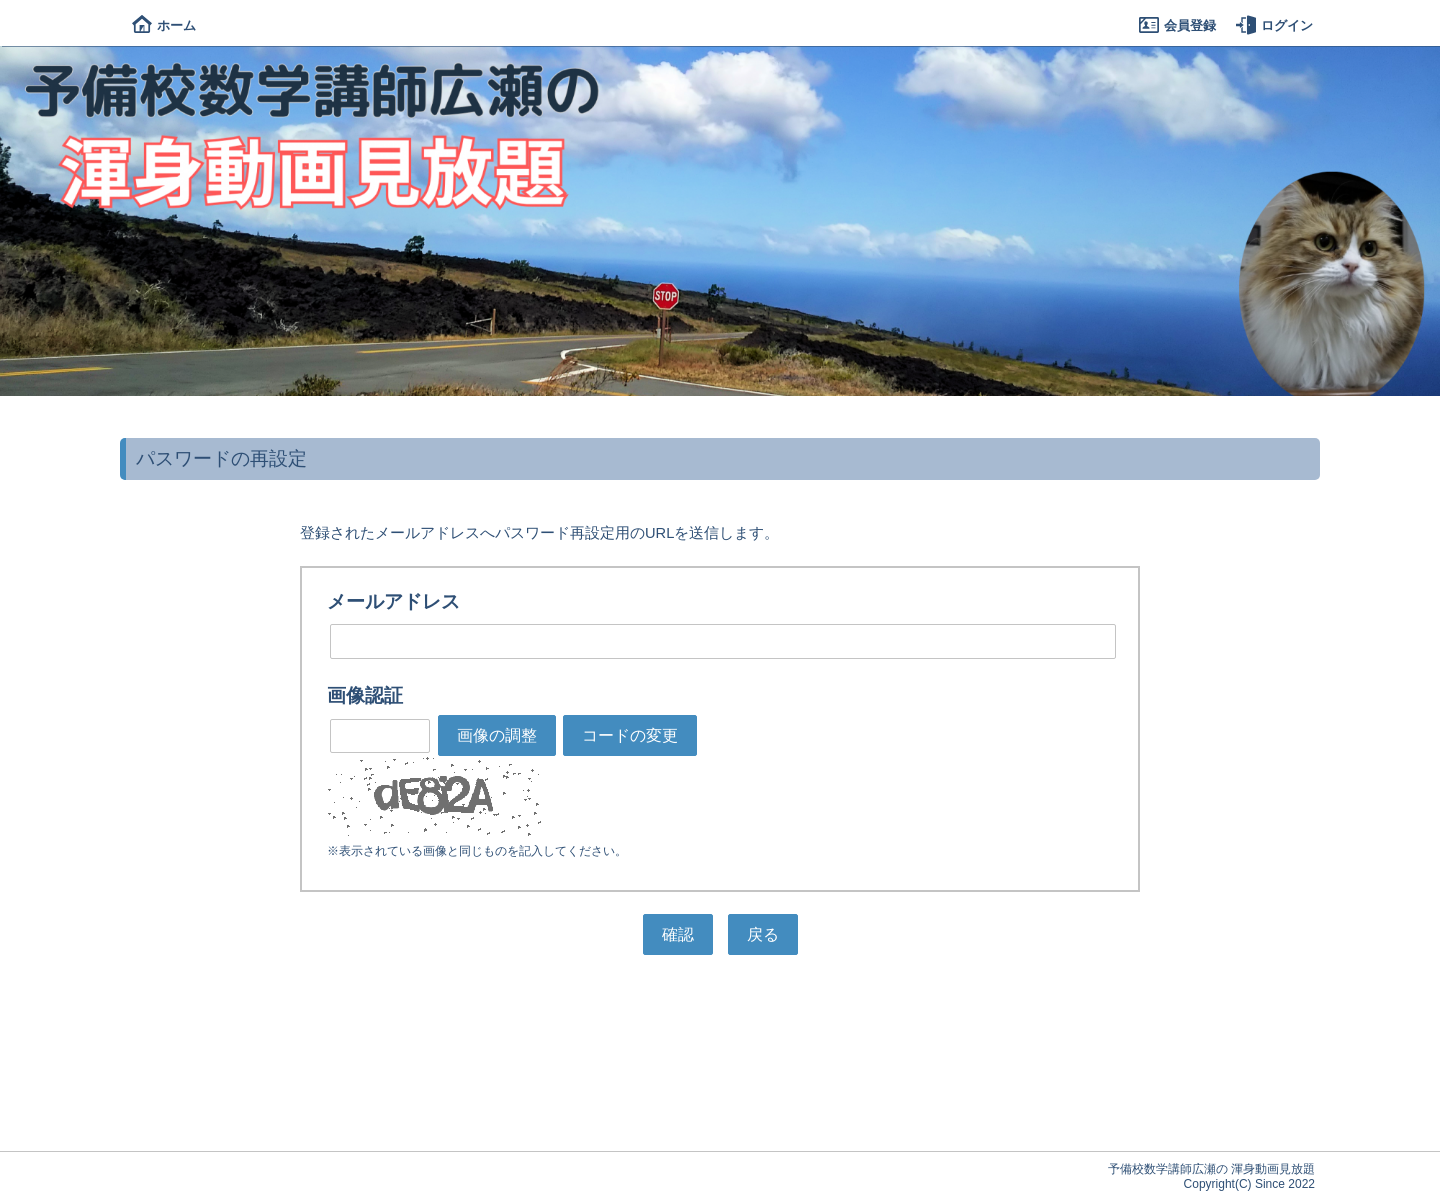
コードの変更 (630, 735)
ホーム (164, 25)
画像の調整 (497, 735)
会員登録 (1177, 25)
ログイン (1274, 25)
